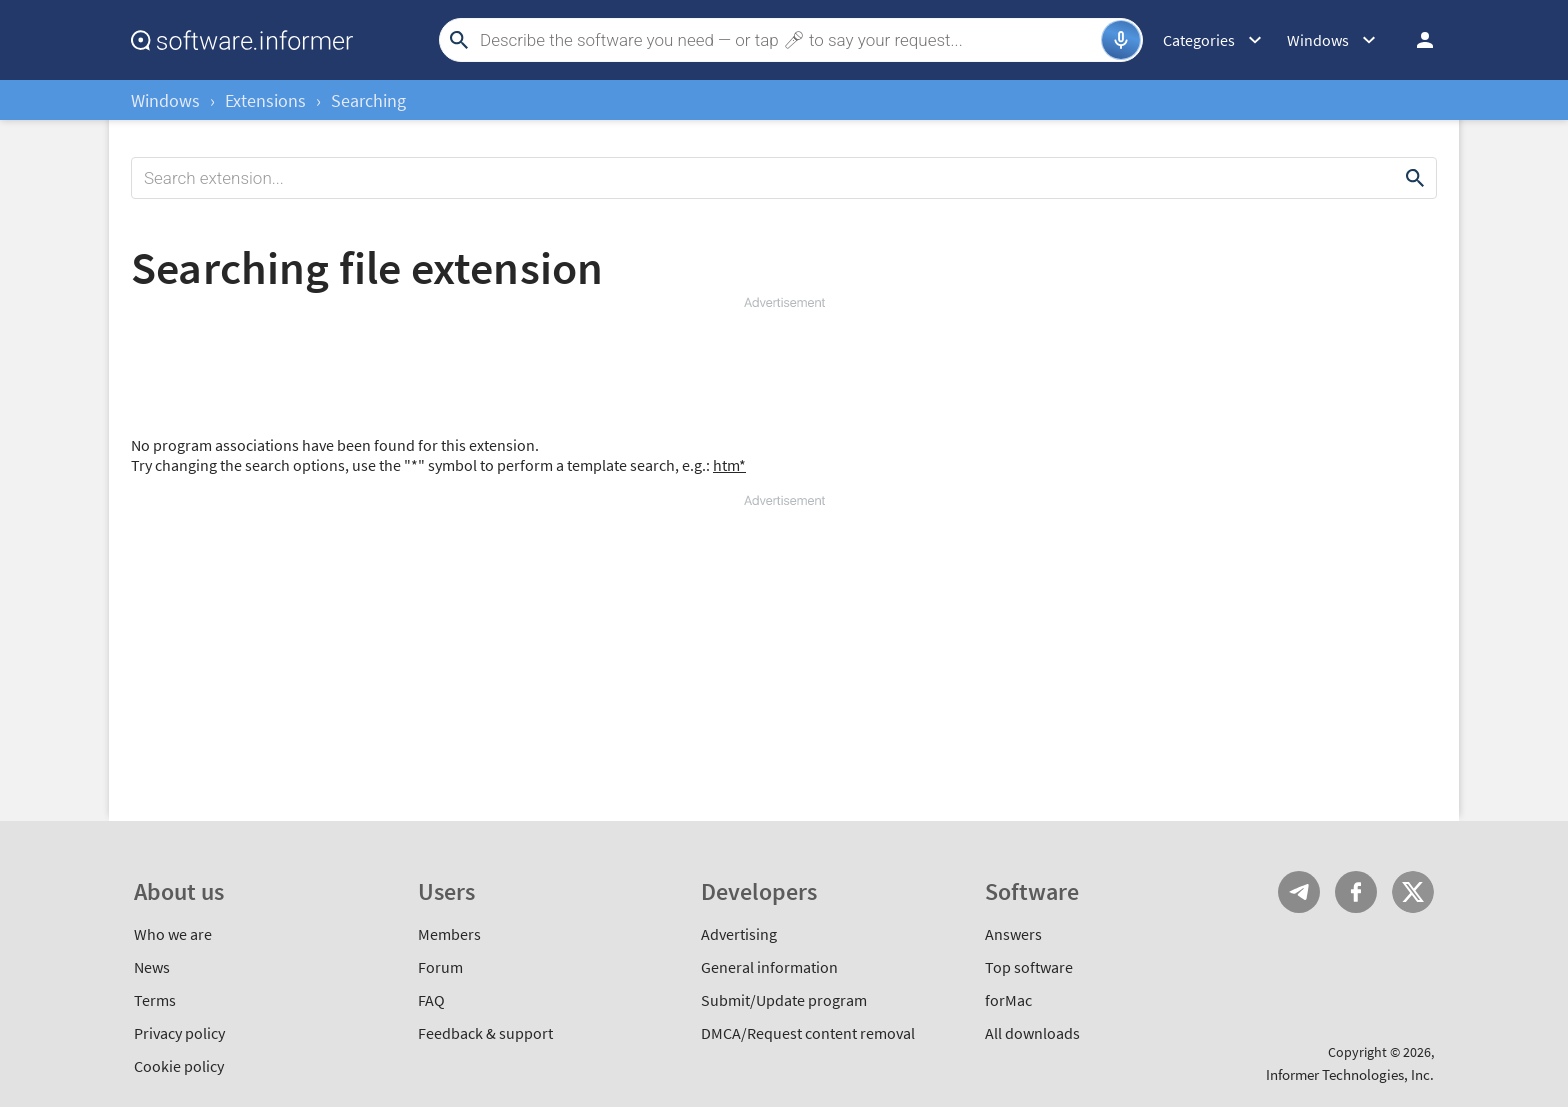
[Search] (788, 40)
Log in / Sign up (1416, 40)
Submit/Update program (784, 1000)
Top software (1029, 967)
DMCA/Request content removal (808, 1033)
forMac (1008, 1000)
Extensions (265, 100)
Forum (440, 967)
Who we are (173, 934)
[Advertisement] (784, 372)
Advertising (739, 934)
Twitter (1413, 892)
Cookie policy (179, 1066)
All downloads (1032, 1033)
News (152, 967)
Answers (1013, 934)
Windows (165, 100)
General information (769, 967)
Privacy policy (179, 1033)
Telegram (1299, 892)
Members (449, 934)
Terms (155, 1000)
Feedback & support (485, 1033)
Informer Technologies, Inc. (1350, 1074)
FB (1356, 892)
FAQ (431, 1000)
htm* (729, 465)
